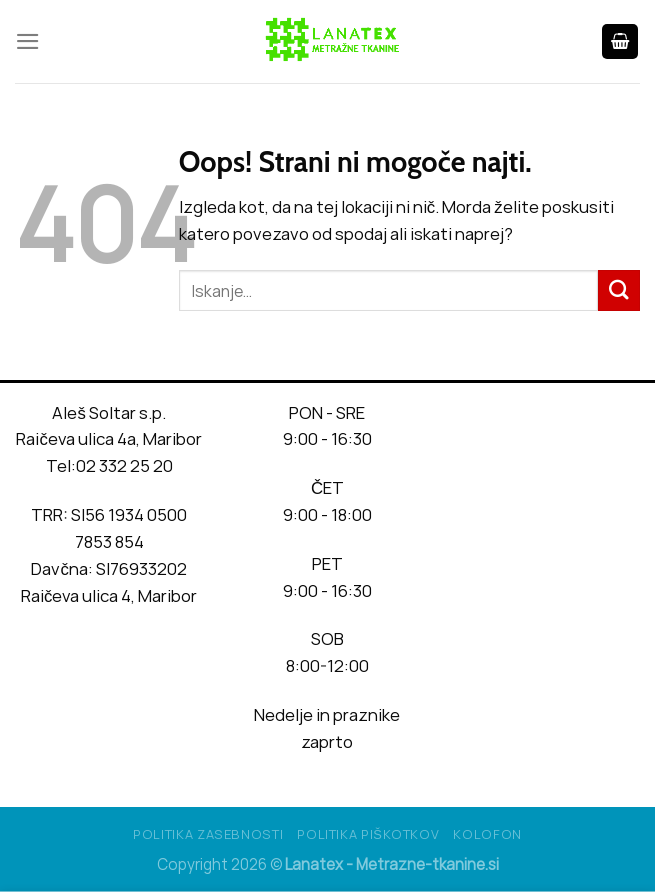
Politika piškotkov (368, 834)
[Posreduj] (619, 290)
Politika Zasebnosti (208, 834)
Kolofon (487, 834)
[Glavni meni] (28, 41)
